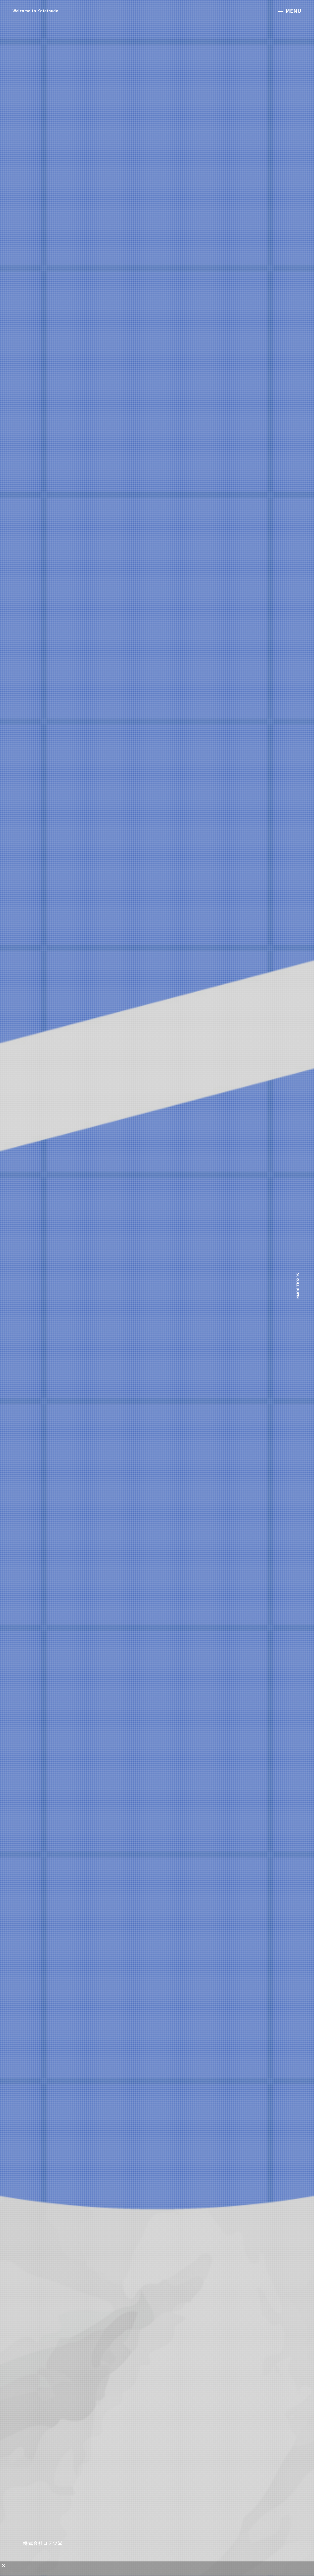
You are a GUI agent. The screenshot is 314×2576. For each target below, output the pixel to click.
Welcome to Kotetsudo (36, 10)
